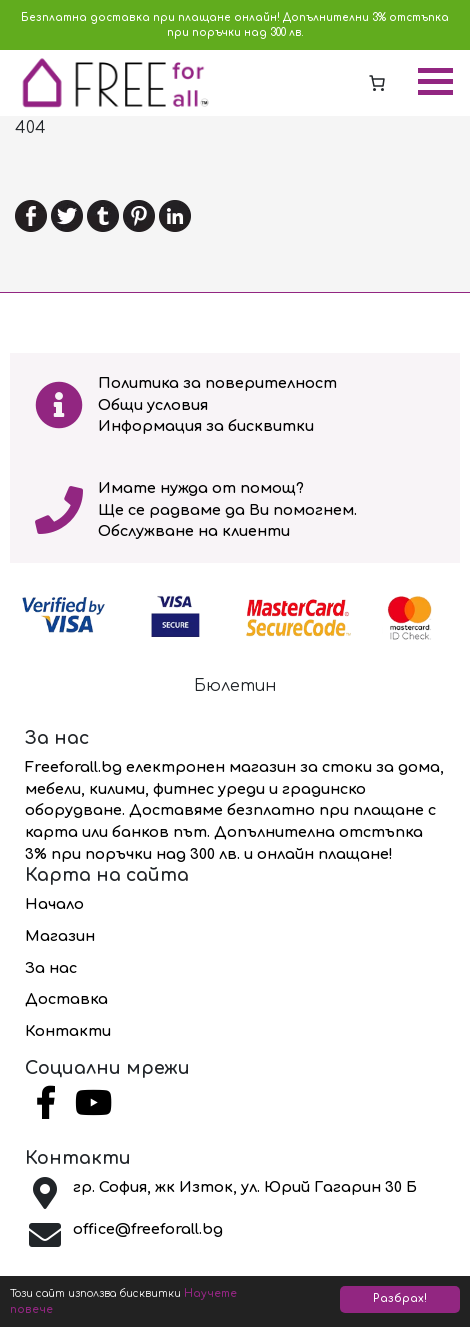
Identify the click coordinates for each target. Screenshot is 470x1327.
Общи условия (153, 405)
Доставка (66, 999)
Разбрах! (400, 1298)
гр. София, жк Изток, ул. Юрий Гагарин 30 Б (245, 1187)
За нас (51, 968)
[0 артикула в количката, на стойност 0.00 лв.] (377, 83)
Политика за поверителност (217, 383)
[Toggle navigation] (435, 83)
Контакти (68, 1031)
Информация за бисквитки (206, 426)
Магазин (60, 936)
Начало (54, 904)
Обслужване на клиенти (194, 531)
